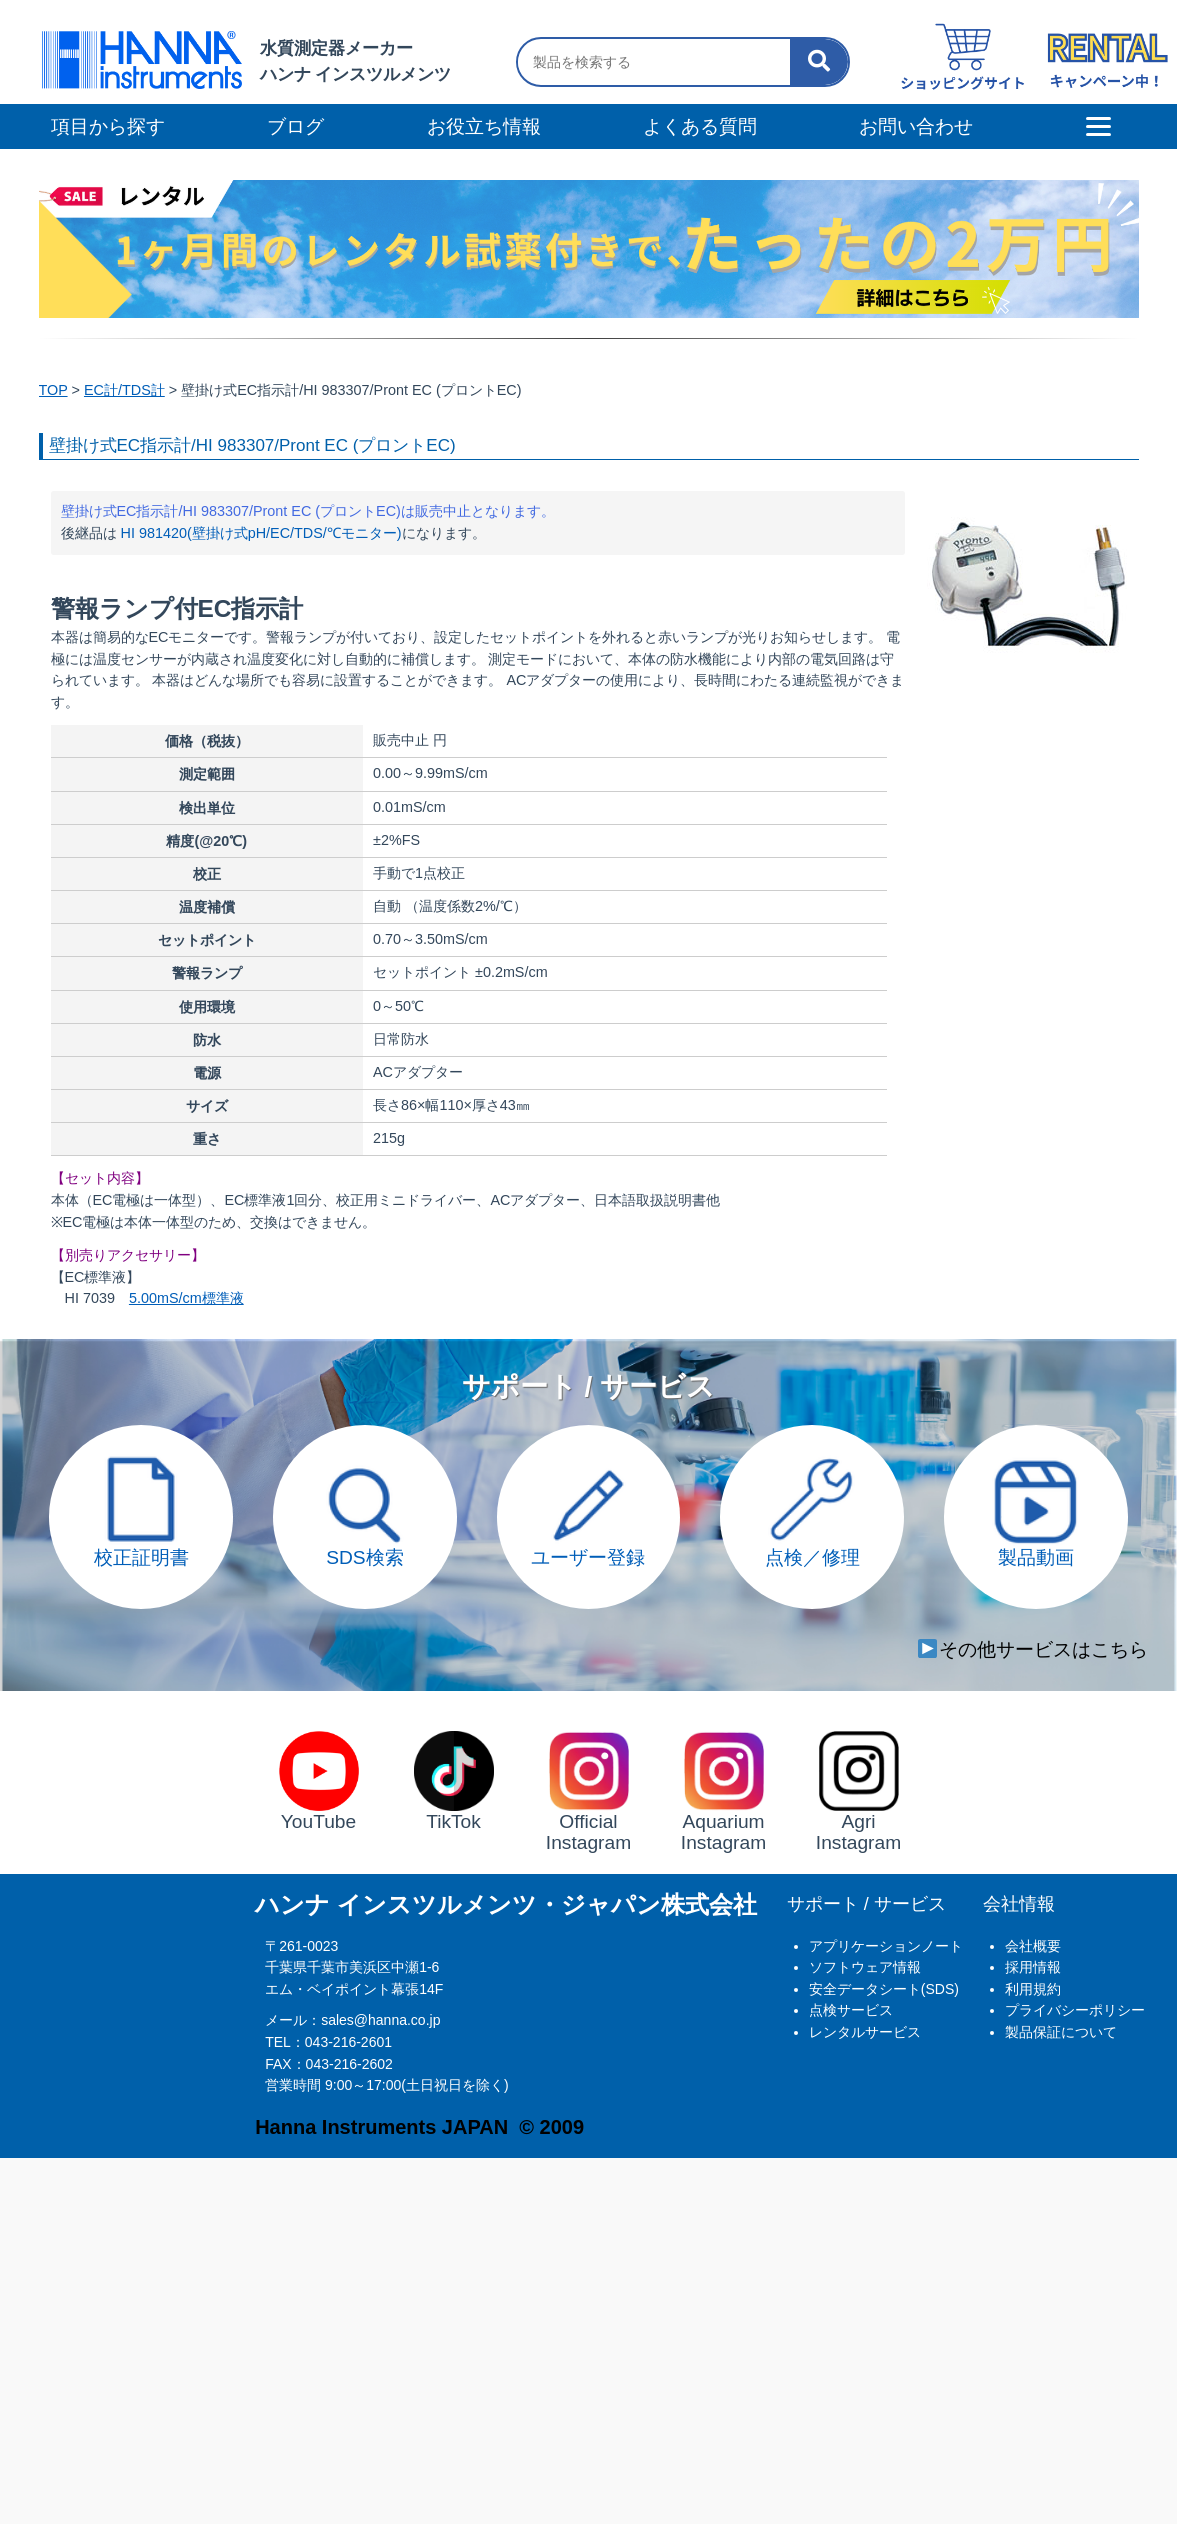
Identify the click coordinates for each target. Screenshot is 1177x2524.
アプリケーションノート (886, 1946)
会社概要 (1033, 1946)
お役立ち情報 (484, 126)
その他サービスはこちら (1033, 1649)
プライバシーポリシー (1075, 2010)
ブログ (295, 126)
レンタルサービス (865, 2032)
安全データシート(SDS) (884, 1989)
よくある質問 (700, 126)
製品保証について (1061, 2032)
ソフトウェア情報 (865, 1967)
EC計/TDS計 (124, 390)
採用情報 (1033, 1967)
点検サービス (851, 2010)
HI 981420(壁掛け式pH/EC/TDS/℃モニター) (261, 533)
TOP (53, 390)
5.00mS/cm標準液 (186, 1298)
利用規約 (1033, 1989)
